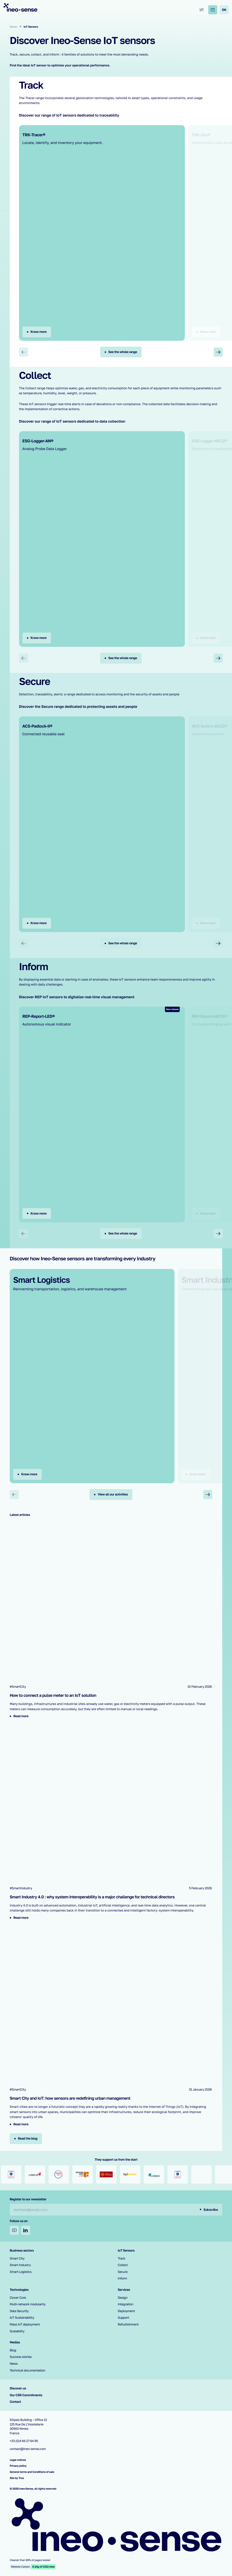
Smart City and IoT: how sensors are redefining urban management (70, 2098)
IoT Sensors (126, 2250)
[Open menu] (201, 9)
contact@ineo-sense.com (28, 2449)
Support (123, 2318)
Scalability (17, 2331)
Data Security (19, 2311)
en (224, 10)
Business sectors (22, 2250)
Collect (123, 2265)
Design (123, 2298)
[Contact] (212, 9)
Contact (15, 2402)
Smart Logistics (20, 2272)
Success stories (21, 2357)
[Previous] (23, 352)
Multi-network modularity (28, 2304)
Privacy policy (18, 2465)
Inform (122, 2278)
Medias (15, 2342)
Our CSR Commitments (26, 2395)
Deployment (126, 2311)
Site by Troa (17, 2478)
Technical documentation (27, 2370)
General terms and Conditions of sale (32, 2472)
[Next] (218, 352)
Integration (125, 2304)
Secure (123, 2272)
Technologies (19, 2290)
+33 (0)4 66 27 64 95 (24, 2441)
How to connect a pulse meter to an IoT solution (53, 1695)
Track (121, 2258)
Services (124, 2290)
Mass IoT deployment (25, 2324)
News (14, 2364)
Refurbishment (128, 2324)
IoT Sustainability (22, 2318)
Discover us (18, 2388)
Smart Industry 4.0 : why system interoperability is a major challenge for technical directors (92, 1896)
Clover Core (18, 2298)
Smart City (17, 2258)
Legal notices (18, 2460)
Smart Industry (20, 2265)
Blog (13, 2350)
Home (13, 26)
